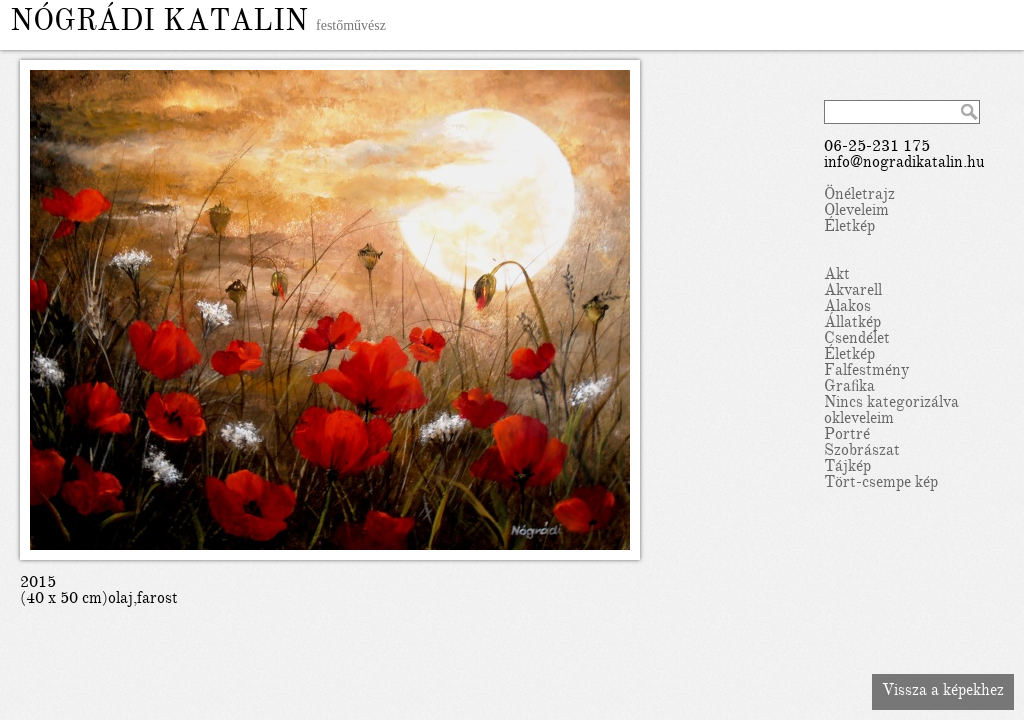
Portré (847, 436)
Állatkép (852, 324)
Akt (837, 276)
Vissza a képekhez (943, 692)
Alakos (847, 308)
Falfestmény (866, 372)
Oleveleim (856, 212)
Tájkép (847, 468)
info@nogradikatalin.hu (904, 164)
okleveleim (859, 420)
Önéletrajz (859, 196)
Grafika (849, 388)
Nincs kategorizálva (891, 404)
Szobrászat (862, 452)
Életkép (849, 228)
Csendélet (857, 340)
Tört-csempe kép (881, 484)
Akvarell (853, 292)
